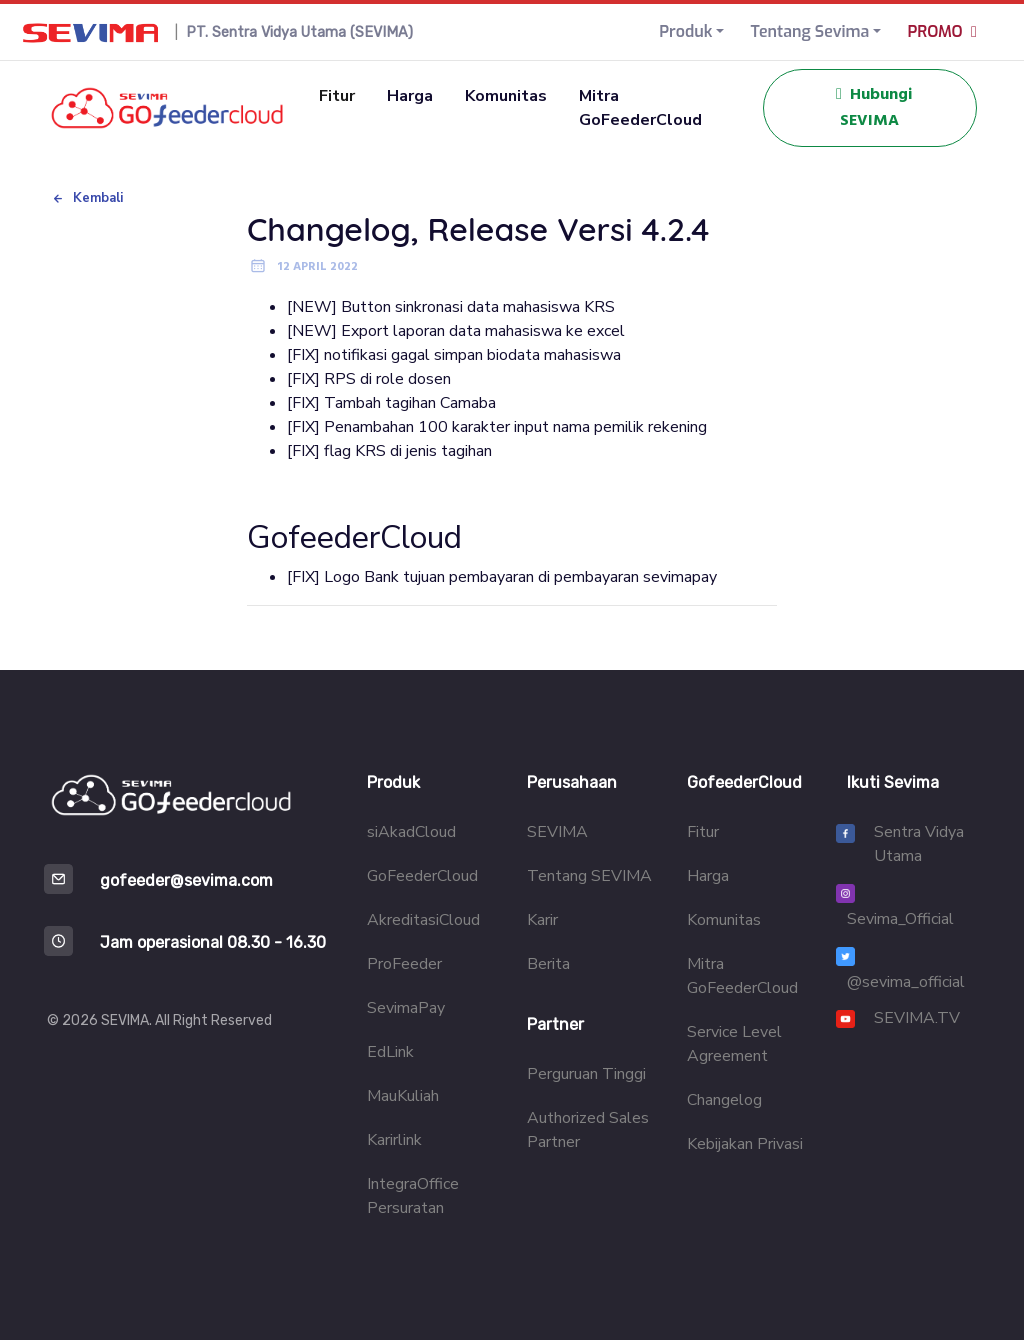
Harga (410, 96)
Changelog (724, 1100)
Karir (542, 920)
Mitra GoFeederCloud (640, 108)
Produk (685, 31)
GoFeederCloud (422, 876)
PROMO (946, 31)
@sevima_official (906, 982)
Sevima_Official (900, 919)
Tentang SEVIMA (589, 876)
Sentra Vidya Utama (919, 844)
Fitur (337, 96)
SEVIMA (557, 832)
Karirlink (394, 1140)
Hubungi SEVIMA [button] (870, 108)
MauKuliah (403, 1096)
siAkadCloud (411, 832)
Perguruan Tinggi (586, 1074)
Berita (548, 964)
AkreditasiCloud (423, 920)
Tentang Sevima (809, 31)
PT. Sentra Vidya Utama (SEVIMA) (299, 32)
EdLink (390, 1052)
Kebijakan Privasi (745, 1144)
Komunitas (506, 96)
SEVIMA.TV (917, 1018)
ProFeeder (404, 964)
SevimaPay (406, 1008)
